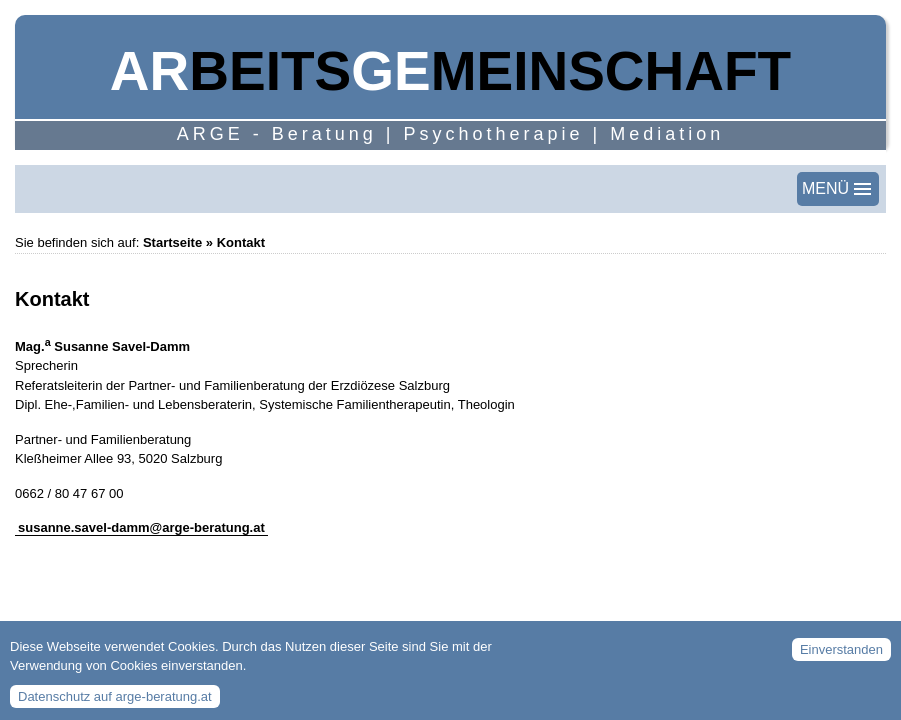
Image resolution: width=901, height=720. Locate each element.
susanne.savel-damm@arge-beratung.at (141, 527)
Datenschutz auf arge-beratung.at (115, 702)
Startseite (172, 242)
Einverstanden (841, 656)
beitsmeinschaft (450, 71)
